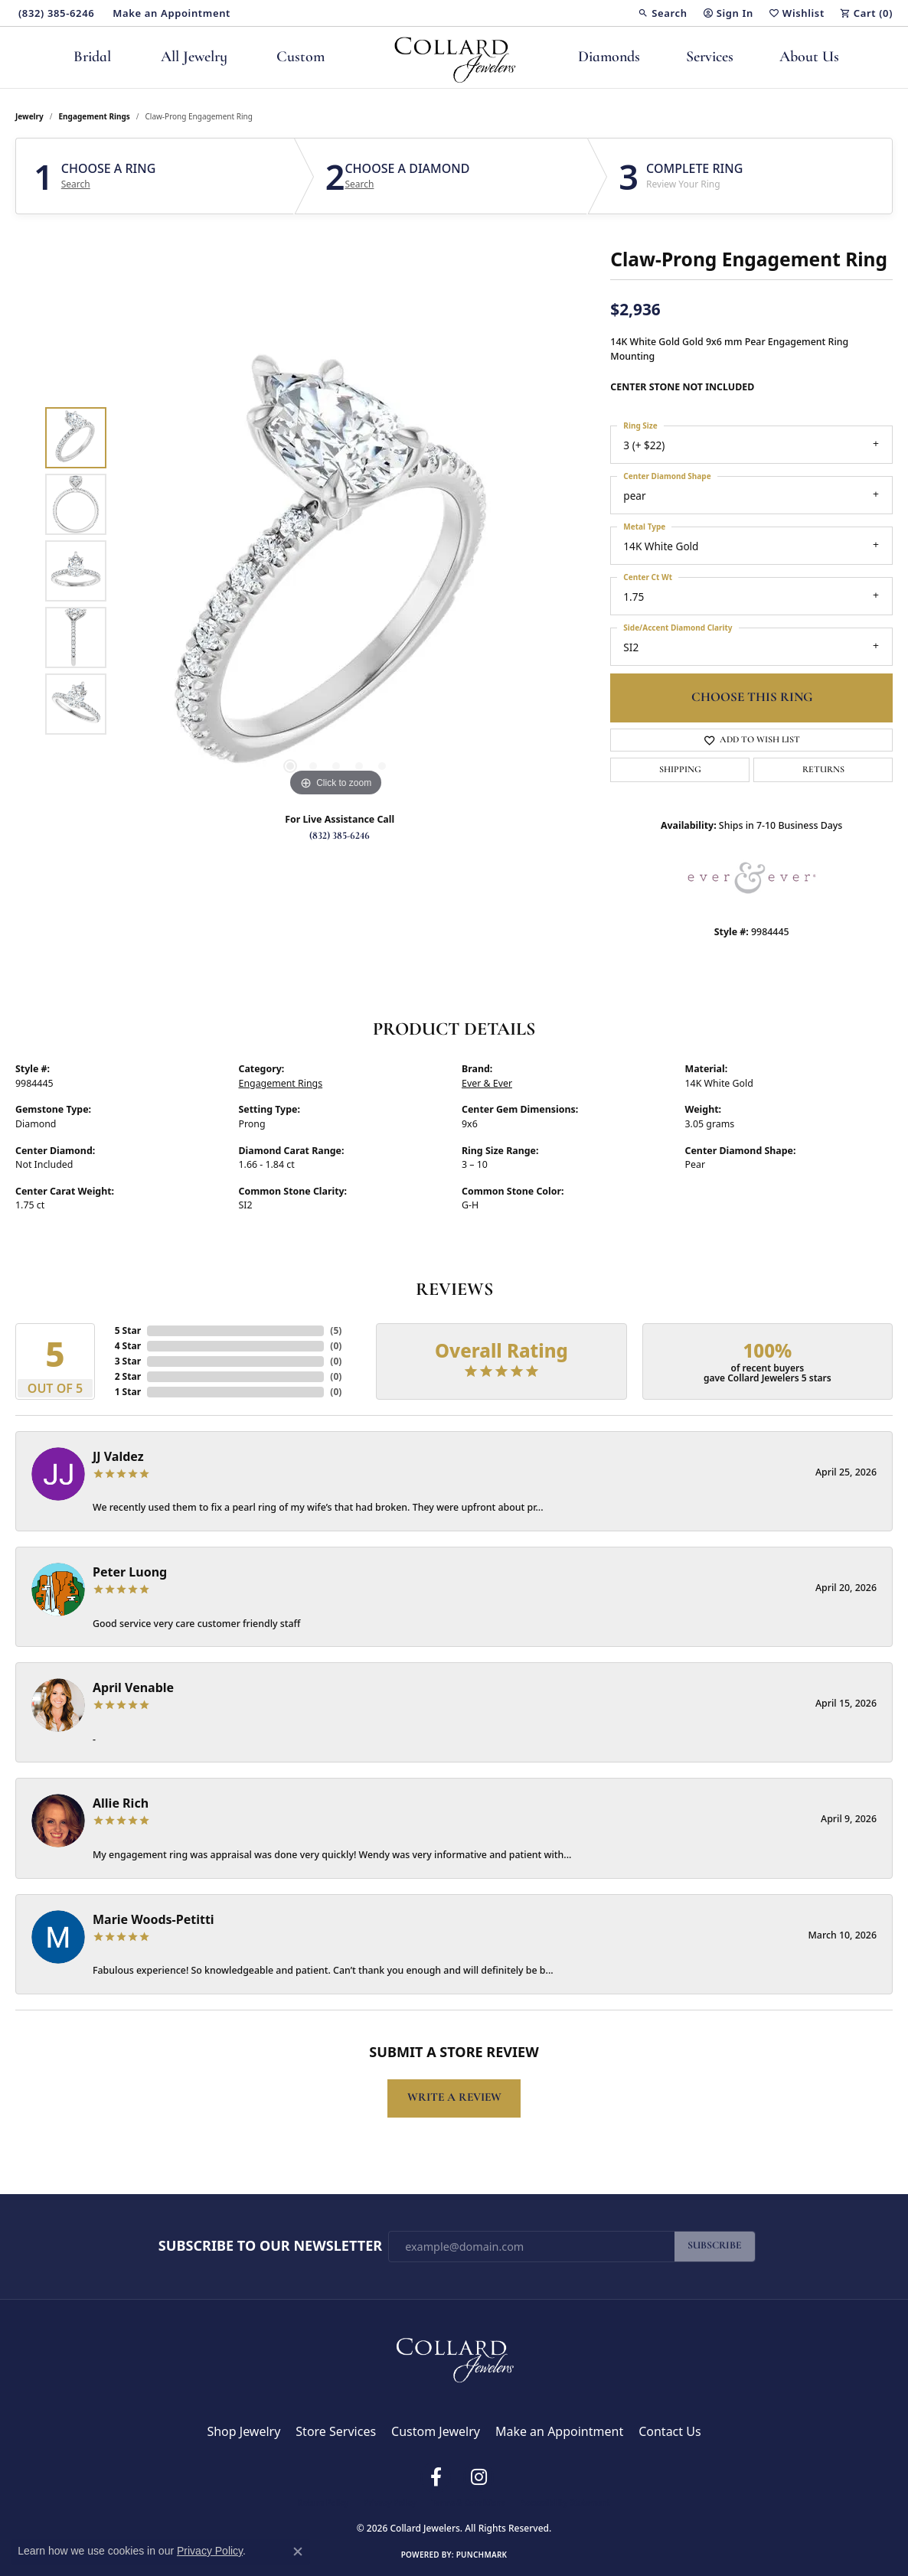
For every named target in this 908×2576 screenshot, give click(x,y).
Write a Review (454, 2098)
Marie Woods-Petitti (153, 1919)
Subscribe (715, 2246)
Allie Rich (121, 1803)
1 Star (128, 1391)
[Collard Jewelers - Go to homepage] (454, 2356)
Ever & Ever (487, 1083)
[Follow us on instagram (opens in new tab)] (478, 2477)
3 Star (128, 1361)
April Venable (133, 1687)
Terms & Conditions (468, 2502)
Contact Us (670, 2431)
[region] (336, 571)
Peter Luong (130, 1572)
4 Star (128, 1345)
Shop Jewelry (243, 2431)
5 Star (128, 1330)
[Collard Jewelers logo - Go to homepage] (454, 57)
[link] (54, 13)
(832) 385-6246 (339, 836)
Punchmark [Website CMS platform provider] (482, 2554)
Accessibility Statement (565, 2502)
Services (709, 57)
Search (75, 184)
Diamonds (609, 57)
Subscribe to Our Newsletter (270, 2246)
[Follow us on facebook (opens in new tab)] (435, 2477)
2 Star (128, 1376)
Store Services (336, 2431)
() (335, 1330)
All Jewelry (194, 57)
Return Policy (323, 2502)
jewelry (29, 116)
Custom (300, 57)
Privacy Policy (390, 2502)
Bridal (92, 57)
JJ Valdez (118, 1456)
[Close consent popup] (297, 2551)
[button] (662, 13)
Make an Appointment (559, 2431)
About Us (809, 57)
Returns (823, 769)
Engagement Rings (94, 116)
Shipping (680, 769)
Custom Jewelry (435, 2431)
